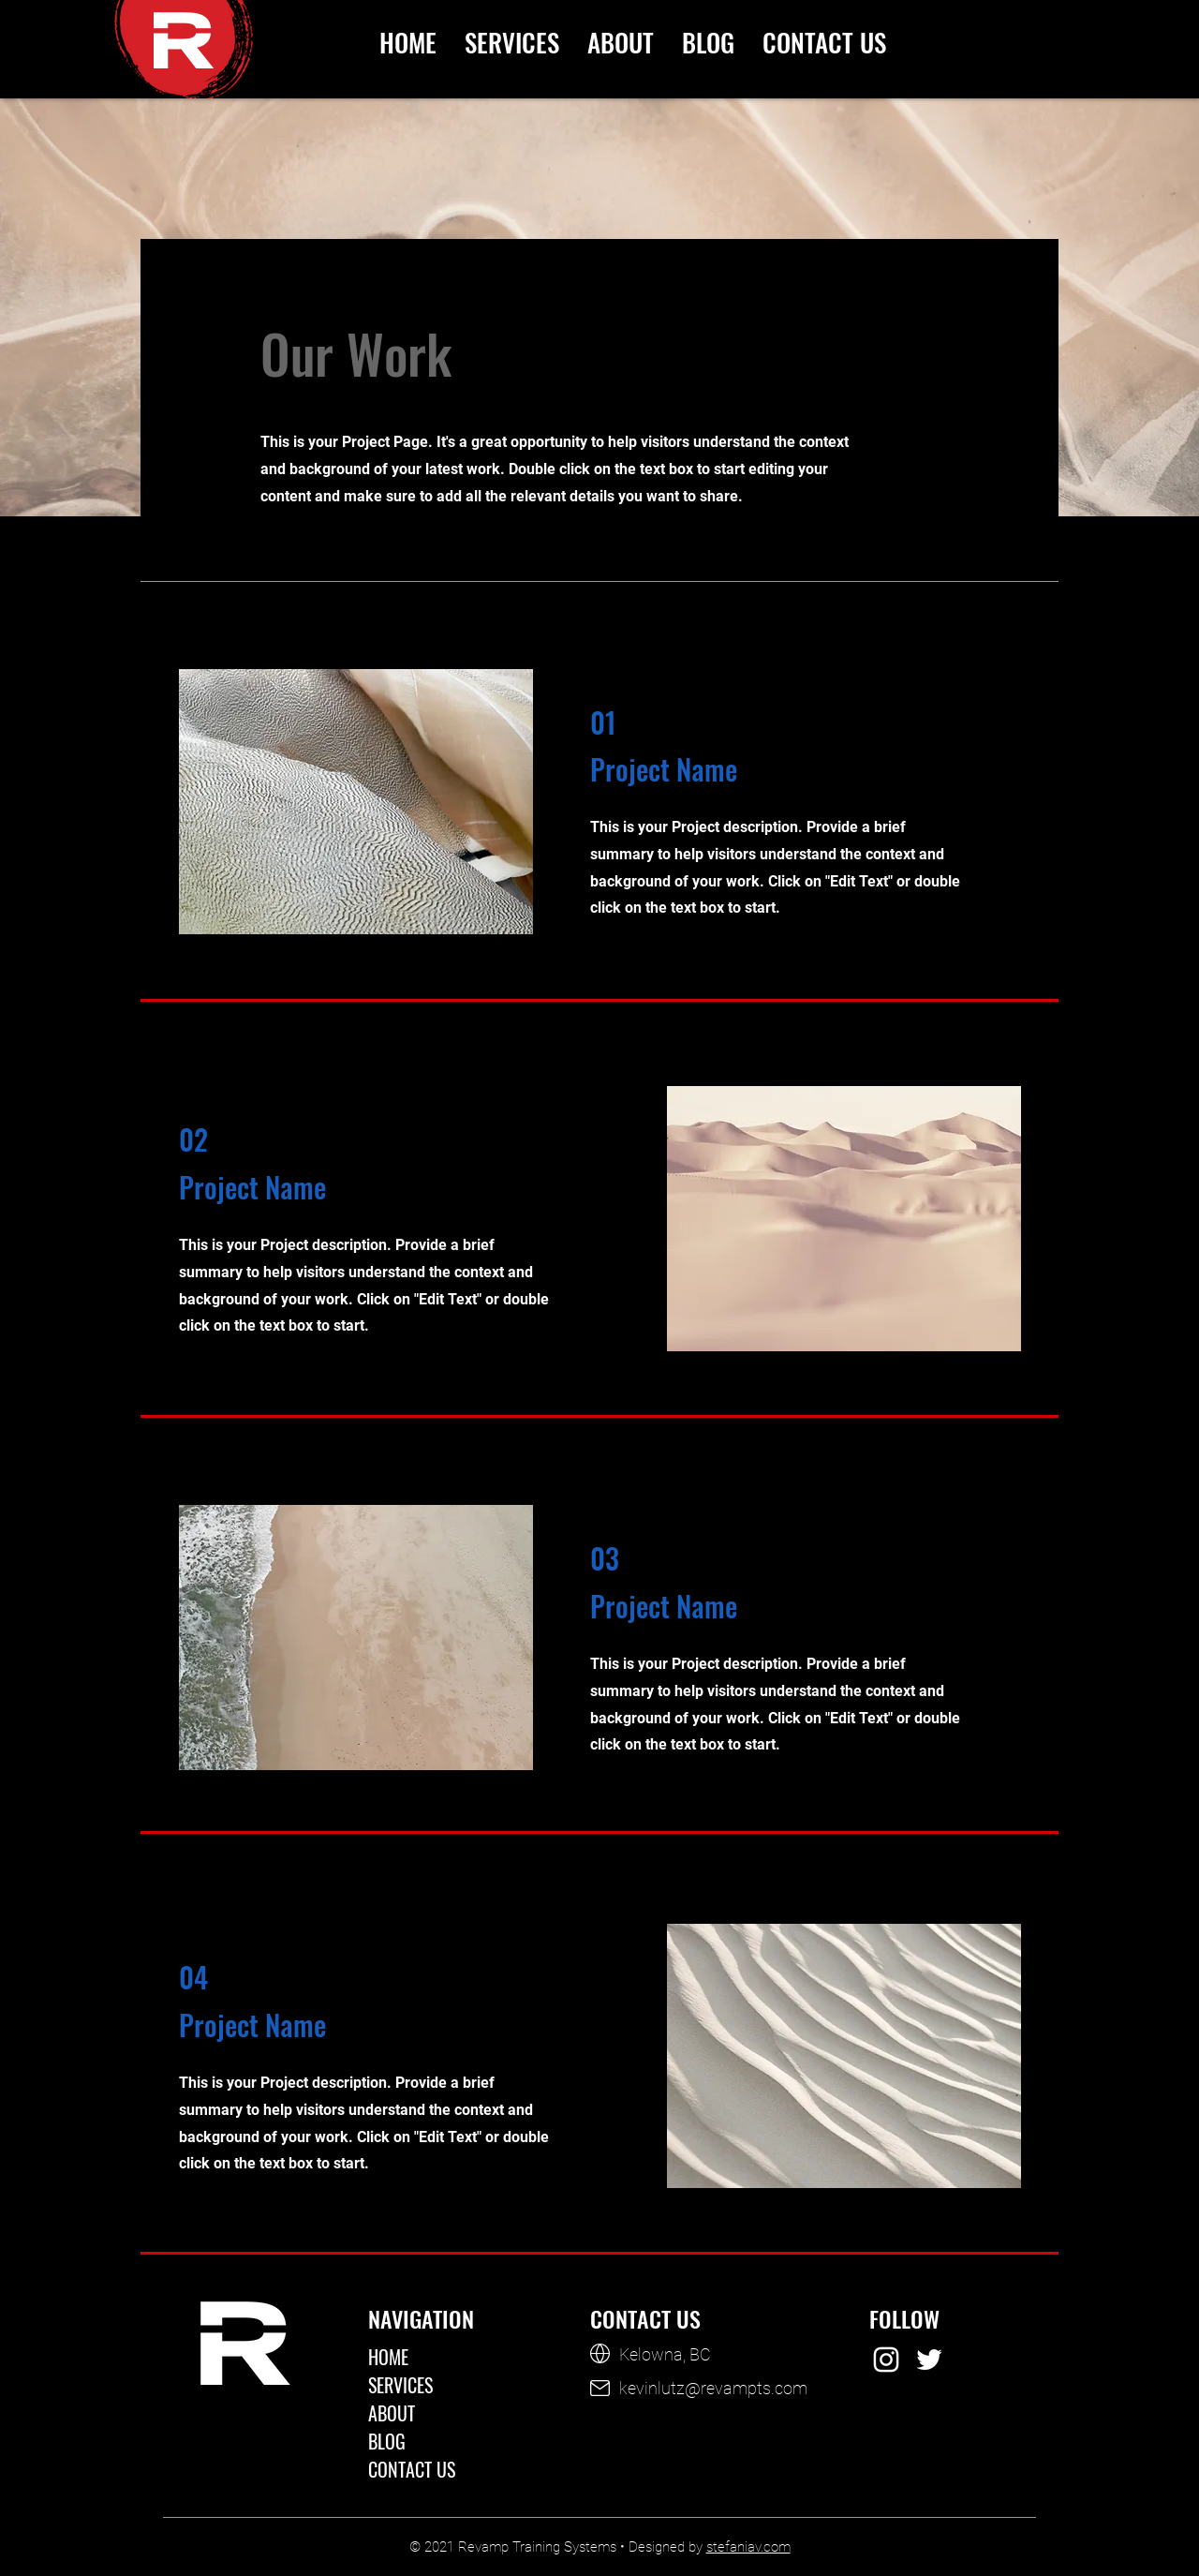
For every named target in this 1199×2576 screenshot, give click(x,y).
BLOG (387, 2441)
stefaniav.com (748, 2547)
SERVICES (400, 2385)
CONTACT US (411, 2469)
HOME (388, 2357)
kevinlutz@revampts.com (713, 2388)
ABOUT (391, 2413)
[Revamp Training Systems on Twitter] (929, 2359)
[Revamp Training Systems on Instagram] (886, 2359)
